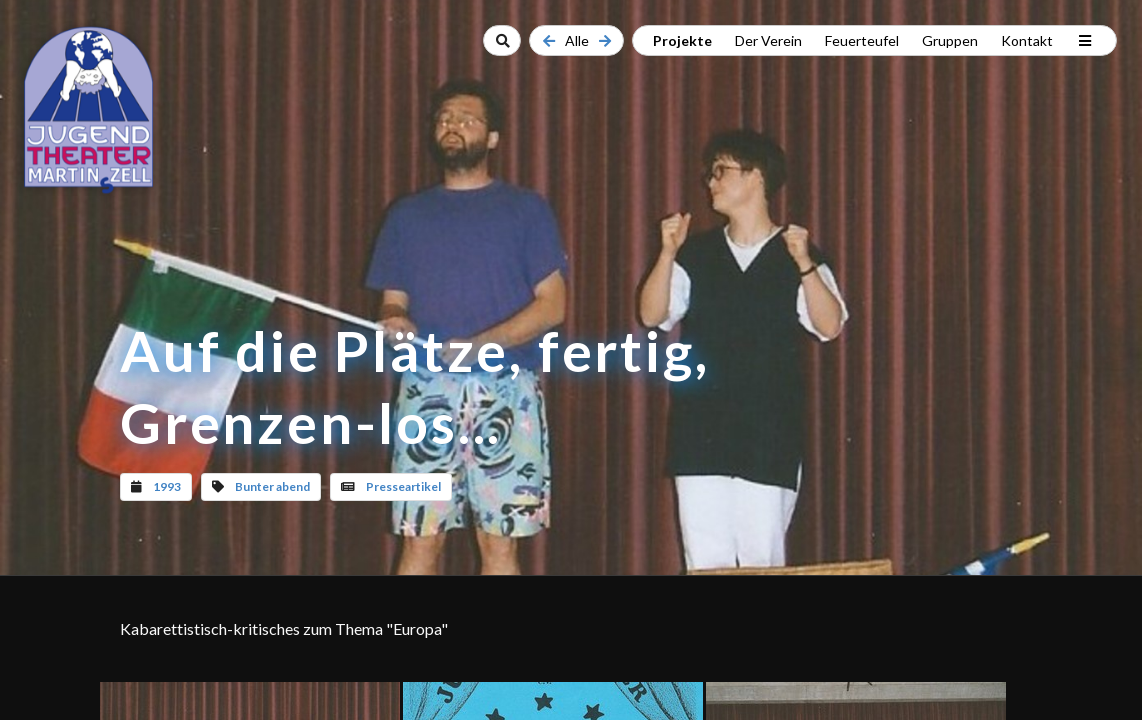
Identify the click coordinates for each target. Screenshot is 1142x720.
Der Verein (768, 40)
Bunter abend (272, 486)
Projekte (682, 40)
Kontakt (1027, 40)
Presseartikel (403, 486)
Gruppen (950, 40)
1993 (167, 486)
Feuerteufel (862, 40)
